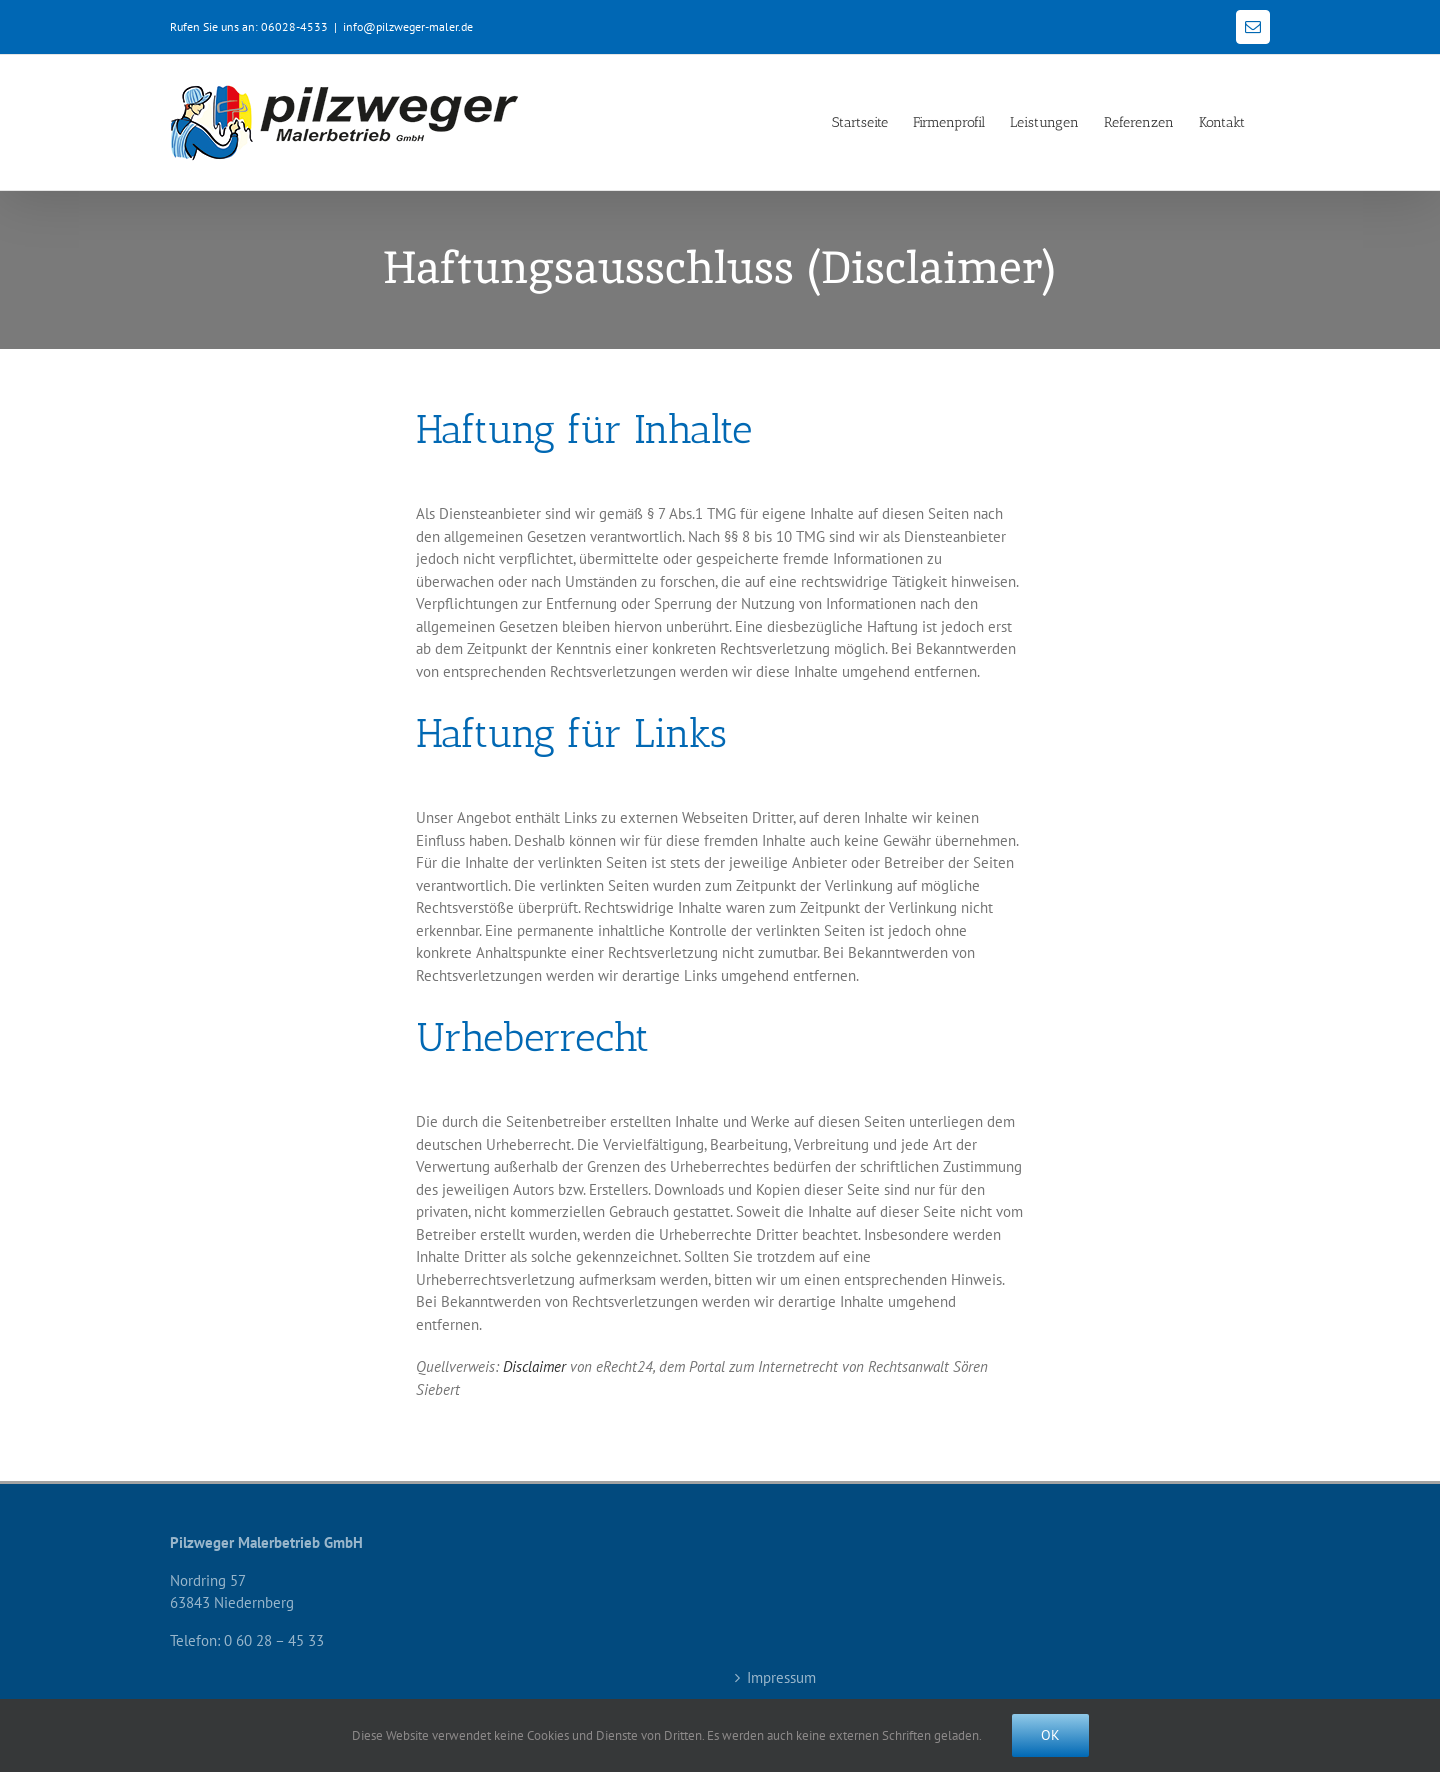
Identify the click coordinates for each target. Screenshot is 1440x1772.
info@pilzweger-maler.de (408, 26)
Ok (1050, 1735)
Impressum (781, 1677)
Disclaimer (534, 1366)
